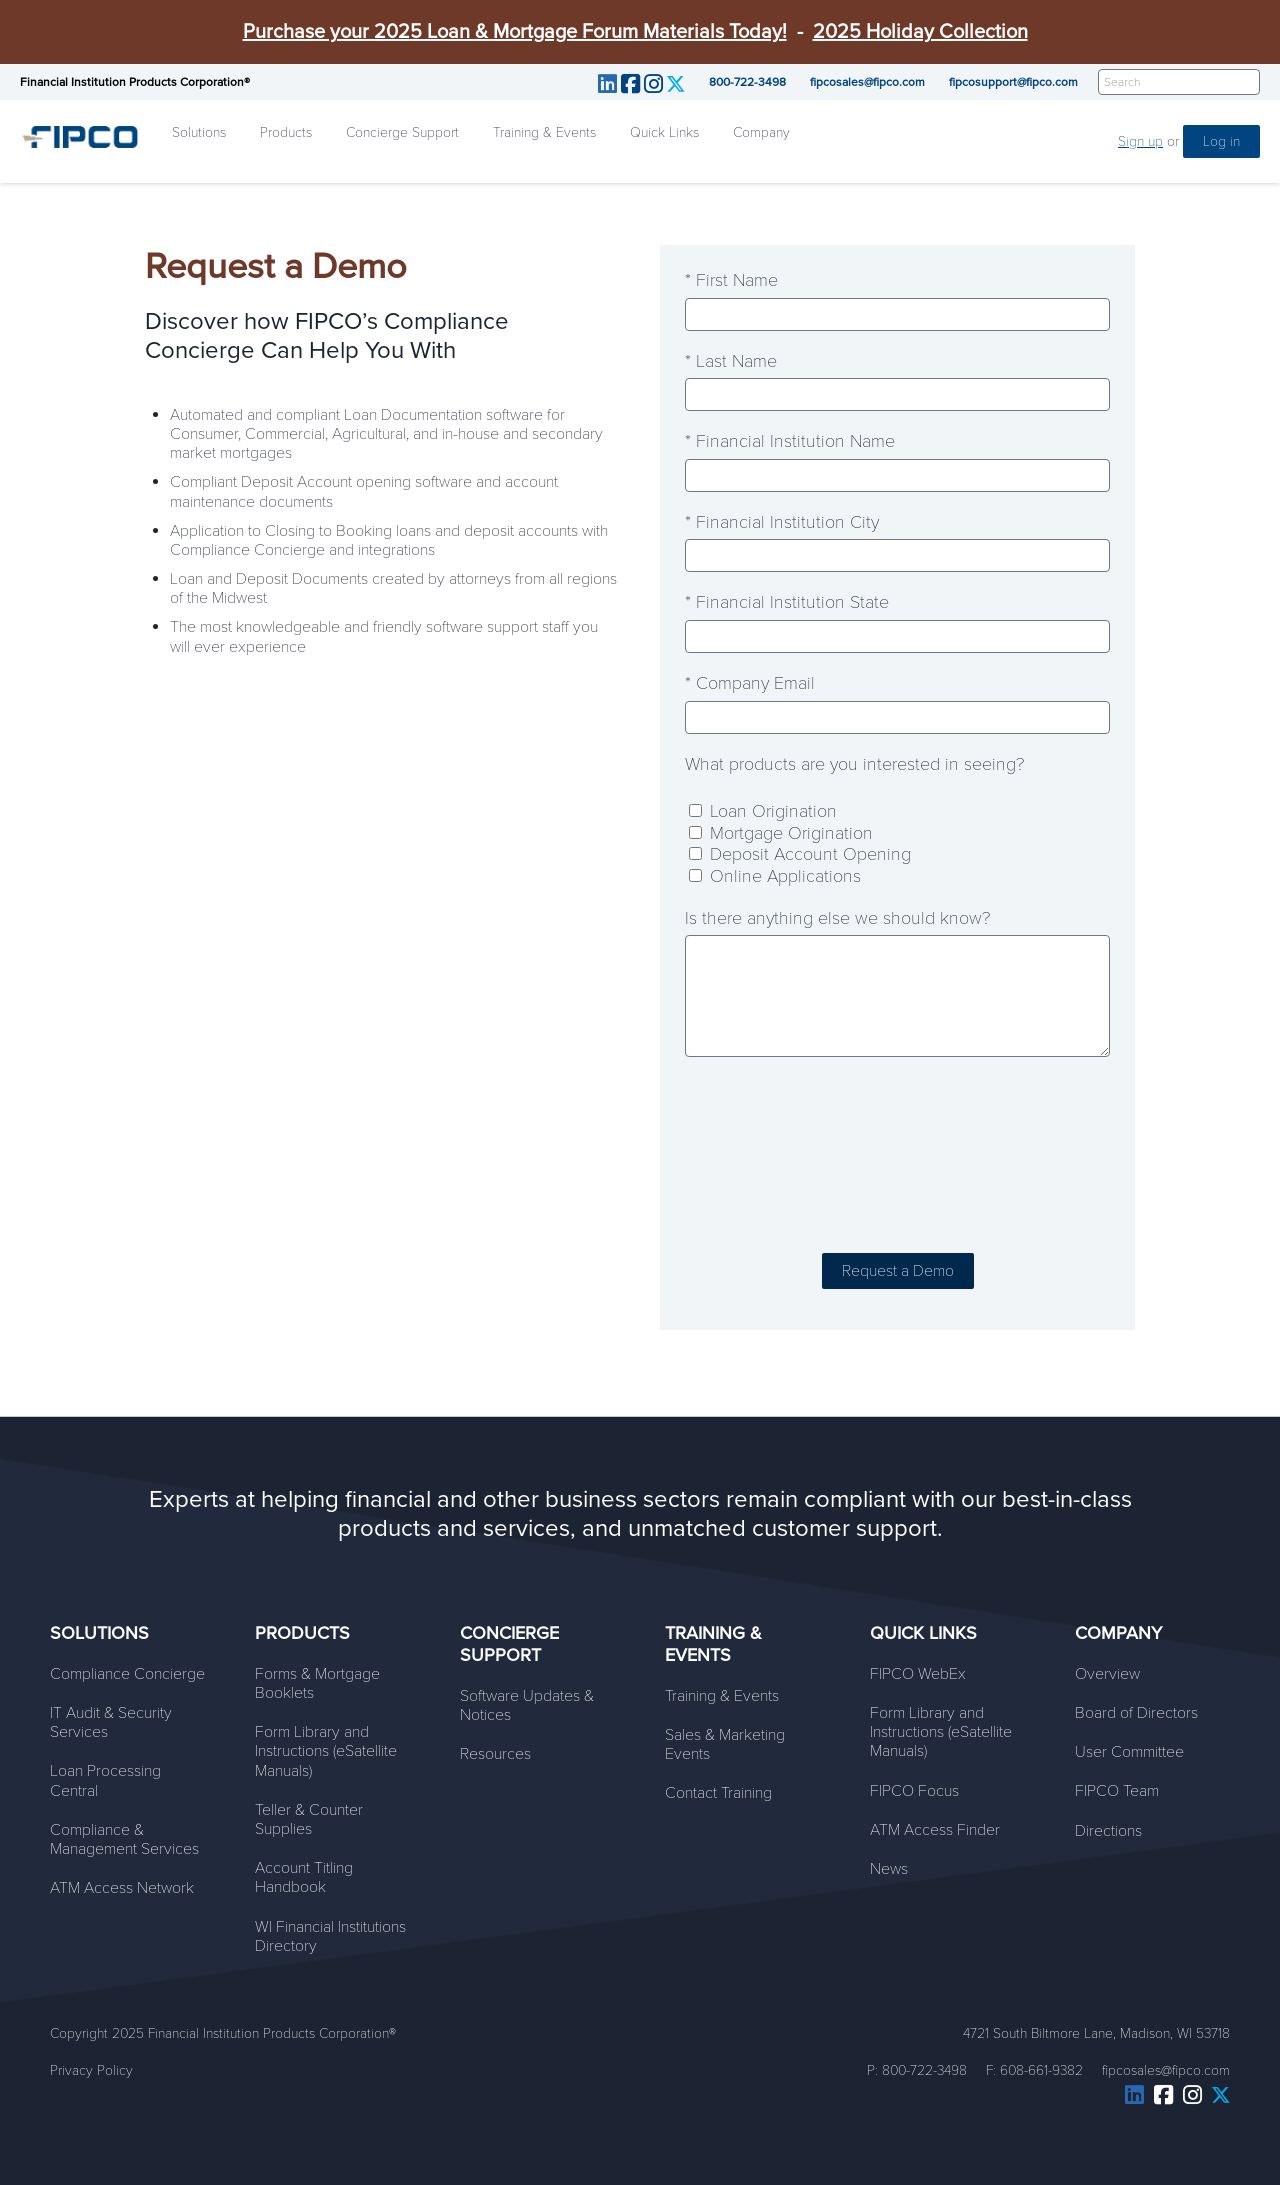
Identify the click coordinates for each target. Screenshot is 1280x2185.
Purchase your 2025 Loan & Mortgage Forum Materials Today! (515, 32)
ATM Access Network (122, 1888)
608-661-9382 (1041, 2070)
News (889, 1869)
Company (761, 132)
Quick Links (664, 132)
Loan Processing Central (105, 1780)
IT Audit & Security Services (111, 1722)
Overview (1107, 1674)
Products (286, 132)
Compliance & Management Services (124, 1839)
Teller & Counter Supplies (309, 1819)
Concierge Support (402, 132)
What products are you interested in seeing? (854, 764)
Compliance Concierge (127, 1674)
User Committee (1129, 1752)
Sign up (1140, 141)
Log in (1221, 141)
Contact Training (718, 1793)
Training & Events (544, 132)
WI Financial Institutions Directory (330, 1936)
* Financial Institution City (782, 522)
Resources (495, 1754)
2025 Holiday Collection (920, 32)
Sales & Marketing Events (725, 1744)
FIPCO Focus (914, 1791)
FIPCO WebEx (918, 1674)
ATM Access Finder (935, 1830)
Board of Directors (1136, 1713)
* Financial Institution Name (790, 441)
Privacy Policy (91, 2070)
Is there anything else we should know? (837, 918)
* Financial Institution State (787, 602)
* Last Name (731, 361)
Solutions (199, 132)
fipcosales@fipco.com (867, 82)
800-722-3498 (747, 82)
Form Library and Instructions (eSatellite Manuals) (326, 1751)
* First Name (731, 280)
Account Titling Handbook (304, 1877)
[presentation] (898, 1158)
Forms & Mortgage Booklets (317, 1683)
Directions (1108, 1831)
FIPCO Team (1117, 1791)
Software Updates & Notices (527, 1705)
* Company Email (750, 683)
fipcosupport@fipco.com (1013, 82)
